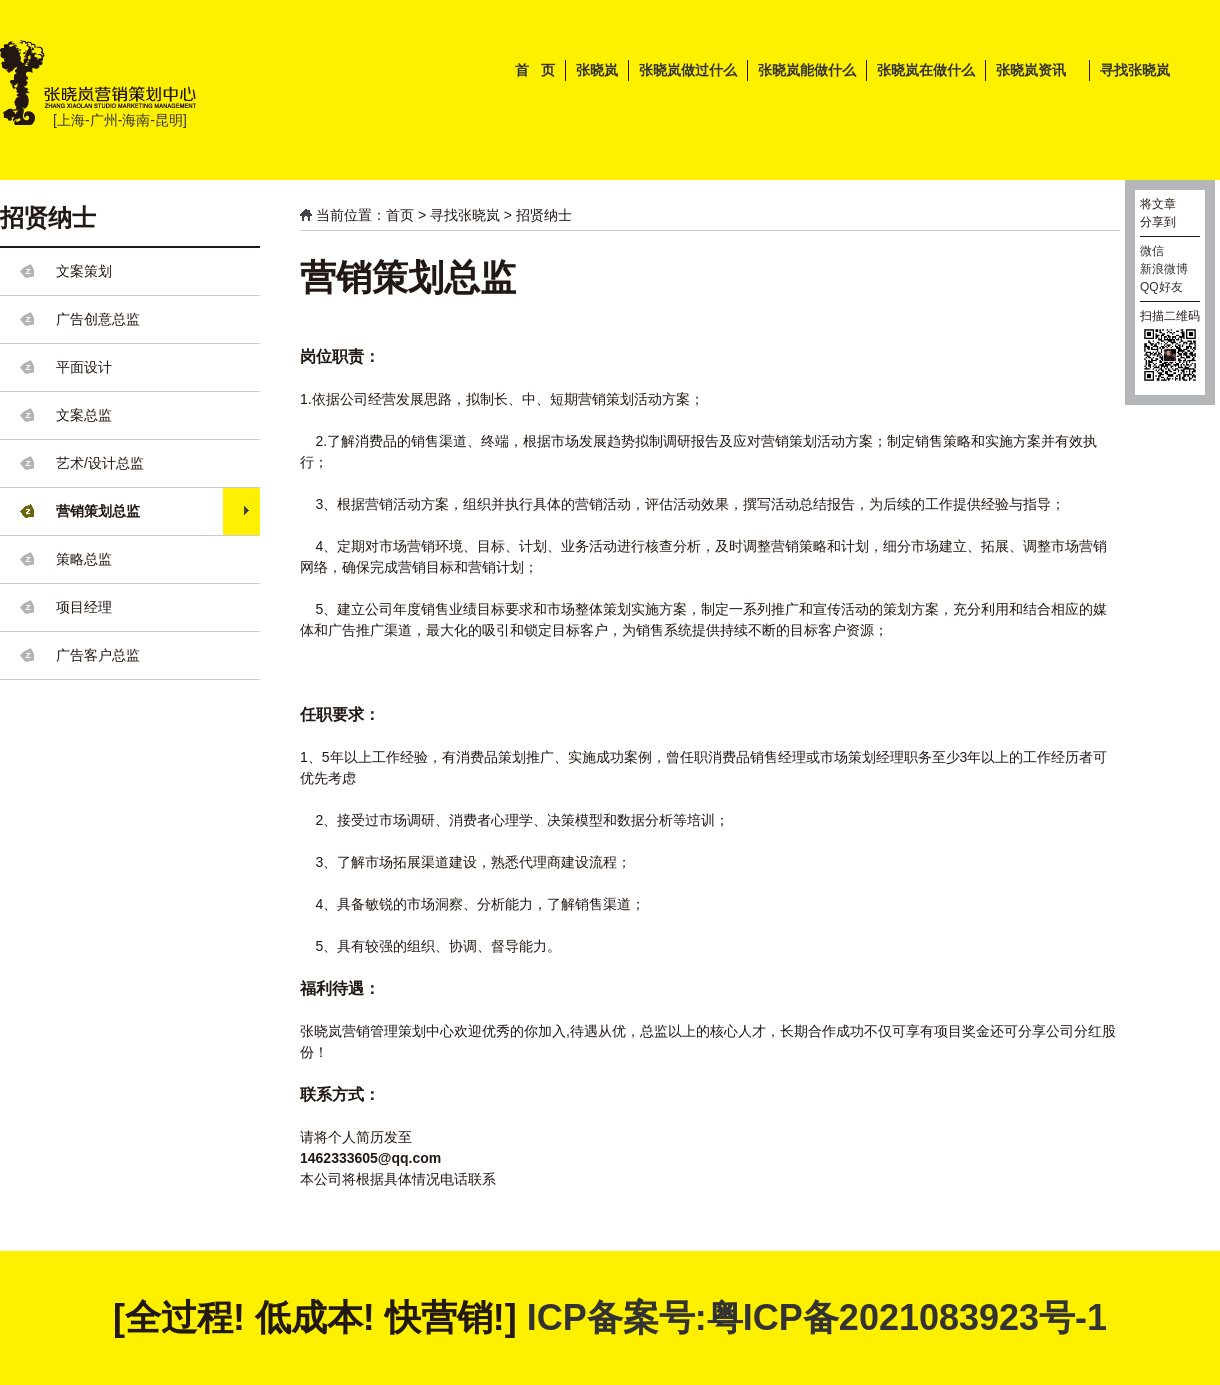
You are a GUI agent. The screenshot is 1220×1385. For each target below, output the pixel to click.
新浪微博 (1164, 269)
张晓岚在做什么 (926, 70)
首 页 (535, 70)
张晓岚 (597, 70)
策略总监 (84, 559)
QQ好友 (1161, 287)
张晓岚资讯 (1031, 70)
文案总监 (84, 415)
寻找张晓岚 (1135, 70)
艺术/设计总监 (100, 463)
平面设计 (84, 367)
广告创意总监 (98, 319)
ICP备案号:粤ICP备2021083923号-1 (817, 1317)
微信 (1152, 251)
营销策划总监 (98, 511)
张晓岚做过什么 (688, 70)
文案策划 (84, 271)
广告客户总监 (98, 655)
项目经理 (84, 607)
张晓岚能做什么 (807, 70)
